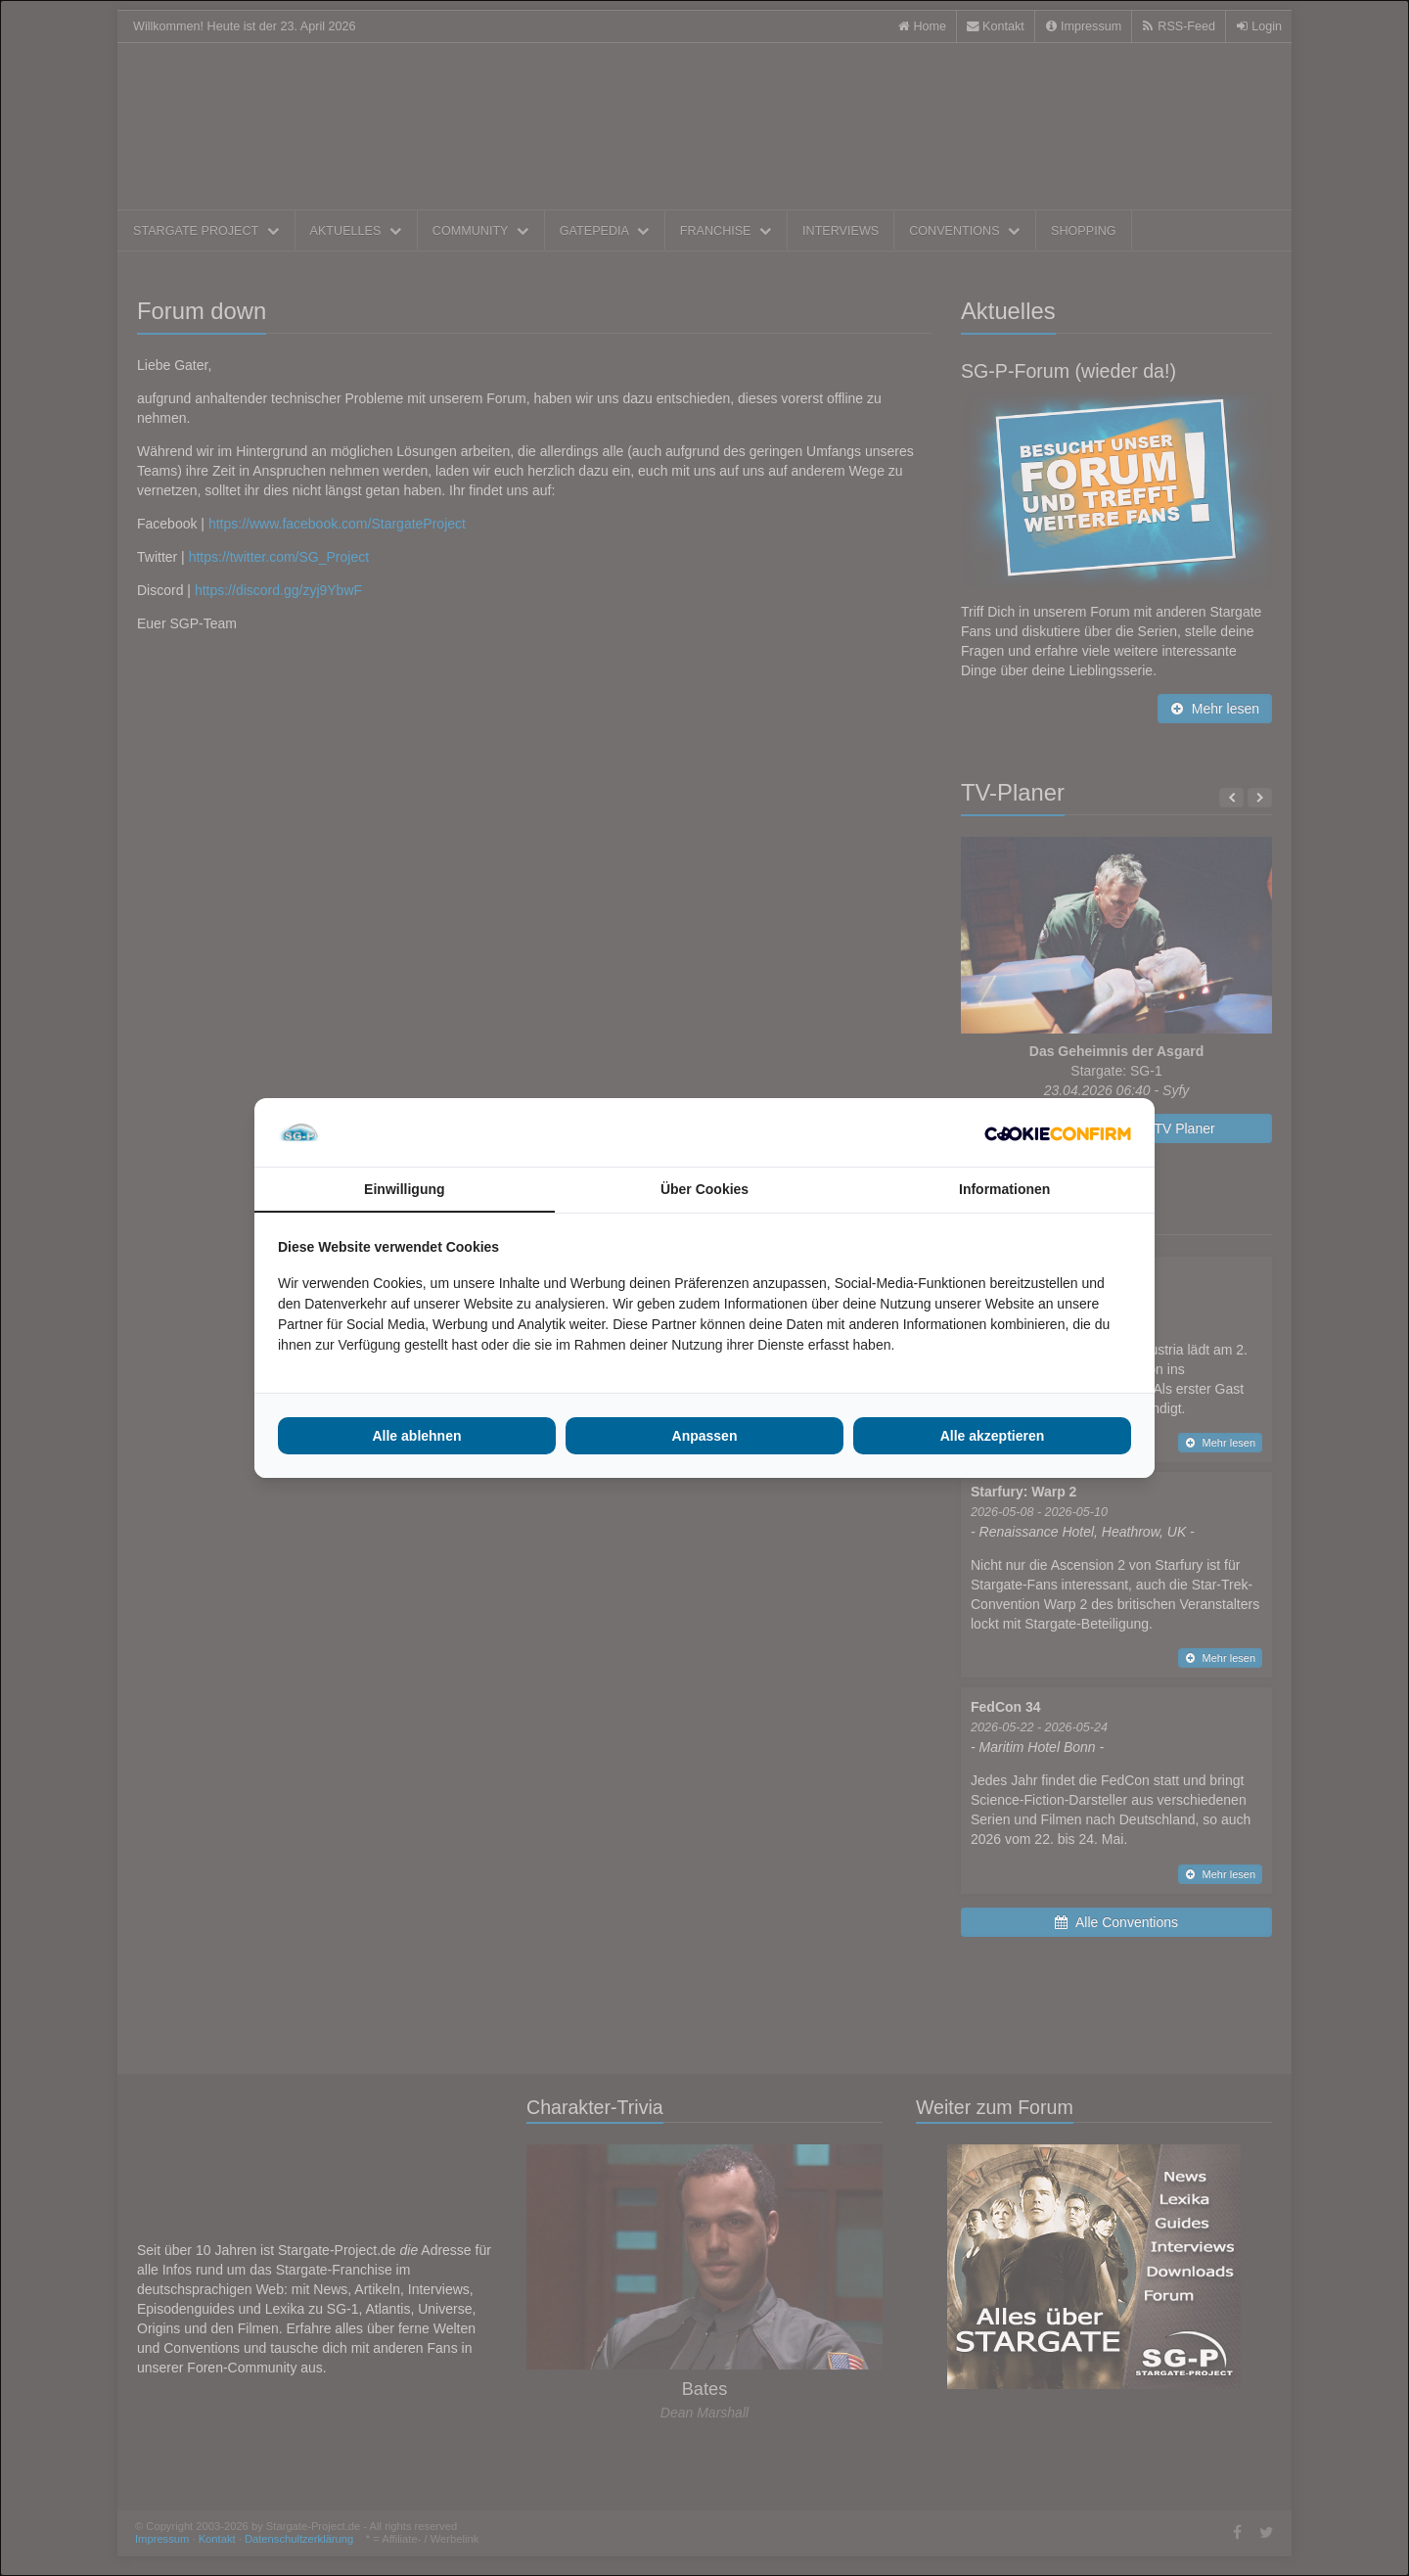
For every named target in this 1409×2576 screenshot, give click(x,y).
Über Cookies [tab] (704, 1189)
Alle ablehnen (416, 1436)
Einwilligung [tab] (404, 1189)
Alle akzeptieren (992, 1436)
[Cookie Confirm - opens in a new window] (1057, 1132)
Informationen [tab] (1004, 1189)
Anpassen (705, 1436)
